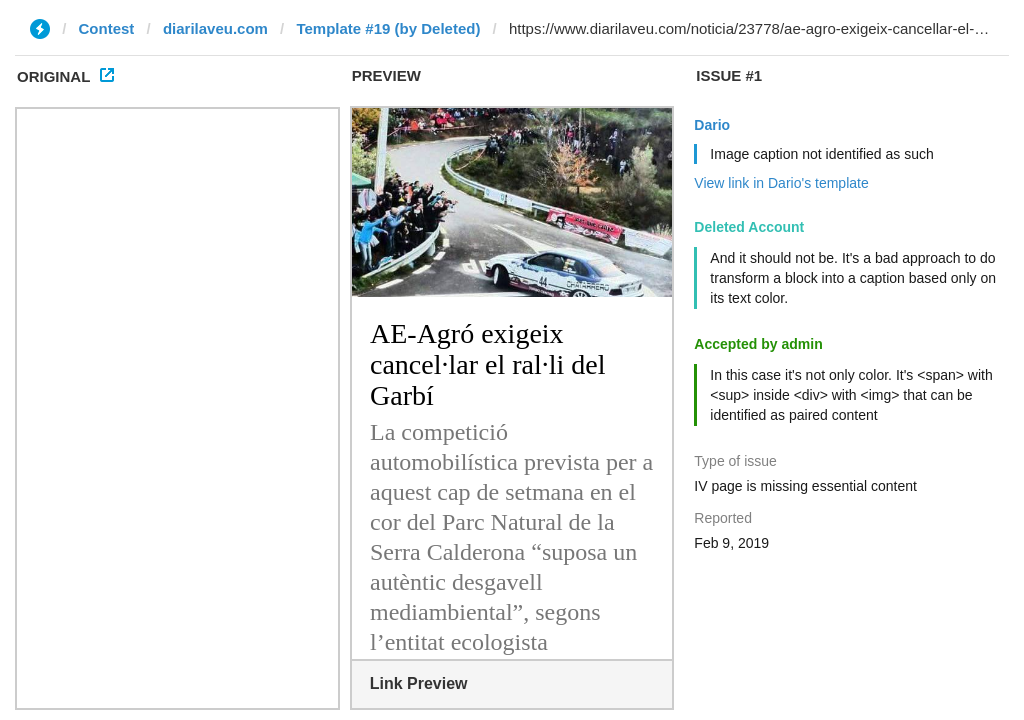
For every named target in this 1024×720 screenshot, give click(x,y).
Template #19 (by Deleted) (388, 28)
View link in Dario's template (781, 183)
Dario (712, 125)
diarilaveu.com (215, 28)
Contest (107, 28)
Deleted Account (749, 227)
